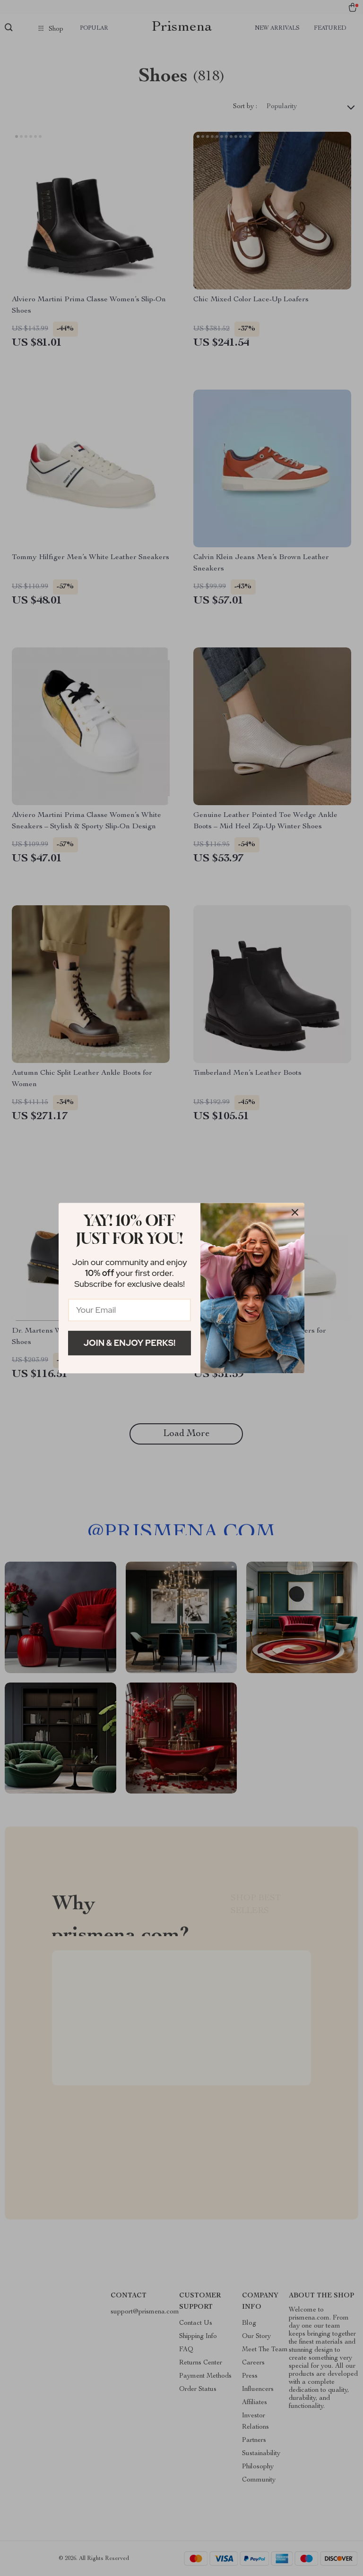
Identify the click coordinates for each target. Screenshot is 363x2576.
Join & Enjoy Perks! (130, 1342)
